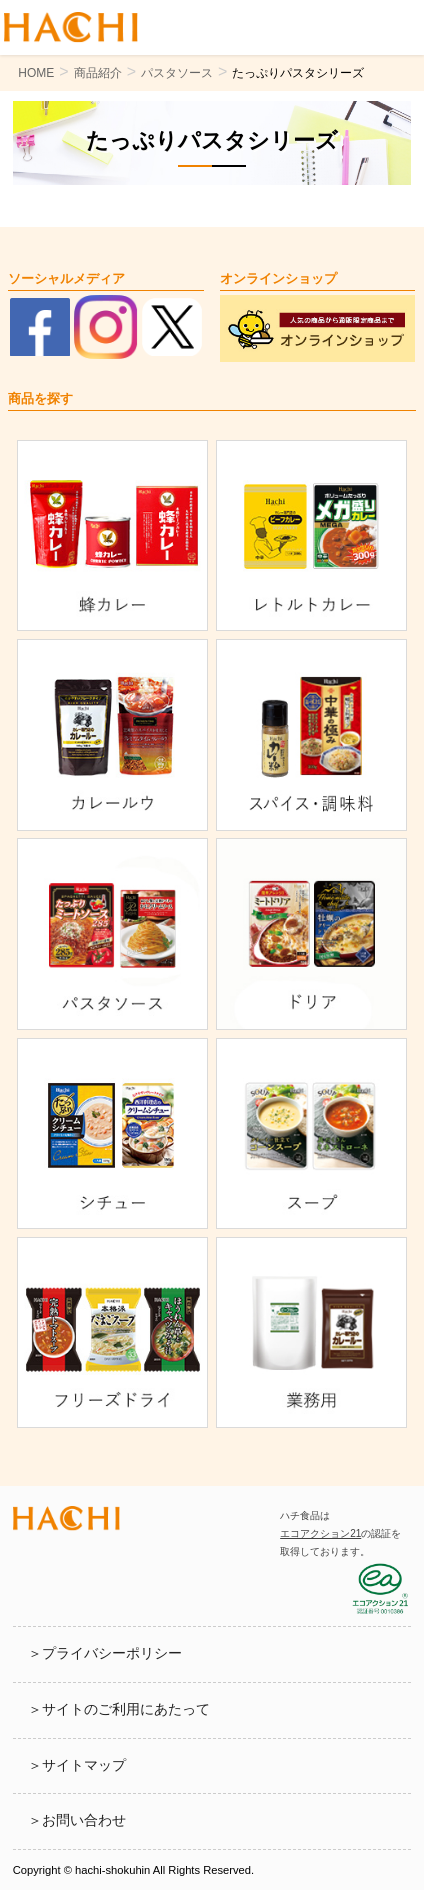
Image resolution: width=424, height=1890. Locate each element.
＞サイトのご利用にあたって (119, 1709)
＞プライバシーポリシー (105, 1653)
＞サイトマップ (77, 1765)
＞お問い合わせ (77, 1820)
